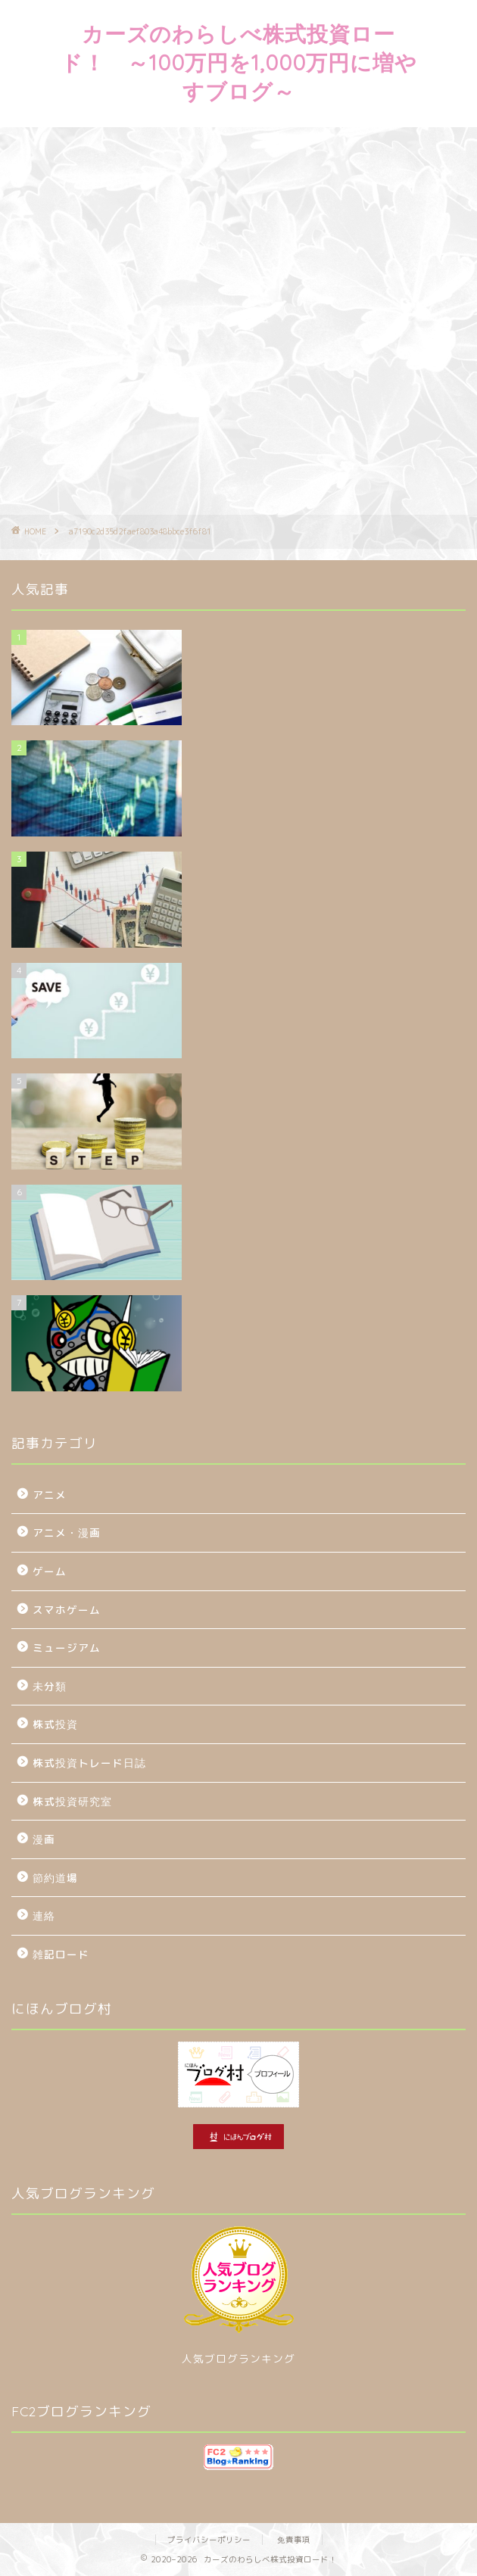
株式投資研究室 (72, 1801)
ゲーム (50, 1571)
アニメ (50, 1494)
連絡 (44, 1915)
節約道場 (55, 1877)
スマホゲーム (67, 1610)
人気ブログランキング (238, 2358)
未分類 (50, 1686)
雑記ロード (61, 1954)
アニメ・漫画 (67, 1532)
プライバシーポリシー (209, 2539)
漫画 (44, 1839)
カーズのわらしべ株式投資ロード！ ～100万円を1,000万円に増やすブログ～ (239, 62)
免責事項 (293, 2539)
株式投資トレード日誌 (89, 1762)
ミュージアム (67, 1647)
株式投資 (55, 1724)
